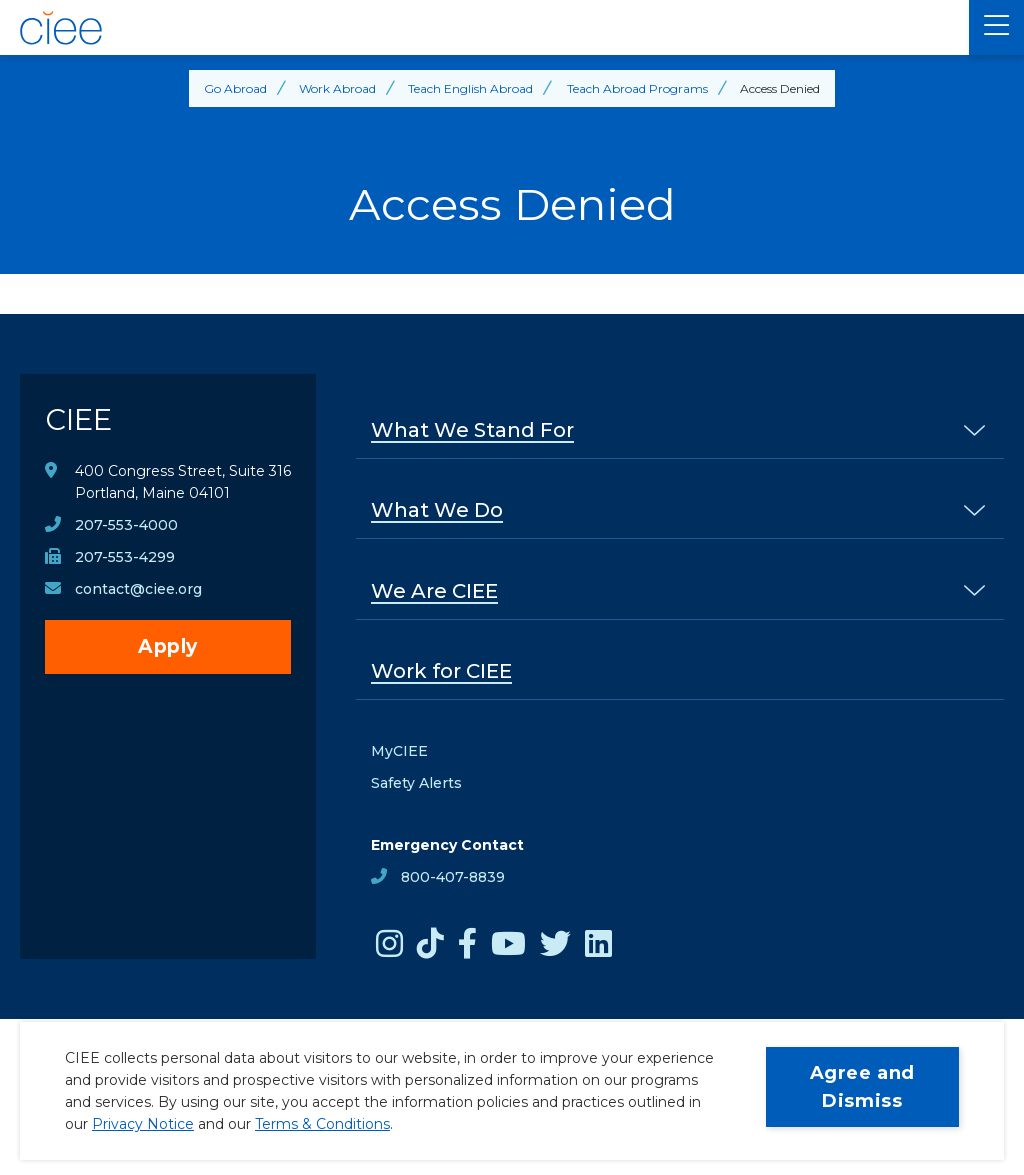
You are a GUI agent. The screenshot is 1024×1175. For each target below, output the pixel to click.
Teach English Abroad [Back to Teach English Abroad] (470, 88)
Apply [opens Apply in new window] (168, 646)
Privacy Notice (143, 1124)
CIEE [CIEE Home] (78, 419)
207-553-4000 (126, 525)
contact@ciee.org (138, 589)
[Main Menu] (996, 27)
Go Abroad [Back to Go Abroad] (235, 88)
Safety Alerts (416, 783)
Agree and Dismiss (862, 1087)
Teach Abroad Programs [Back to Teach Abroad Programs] (637, 88)
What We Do (437, 510)
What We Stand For (472, 430)
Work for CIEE (441, 671)
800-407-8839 (453, 877)
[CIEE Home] (484, 28)
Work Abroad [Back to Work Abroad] (337, 88)
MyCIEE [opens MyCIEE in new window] (399, 751)
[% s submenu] (975, 429)
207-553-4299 (125, 557)
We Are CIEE (434, 591)
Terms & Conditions (322, 1124)
